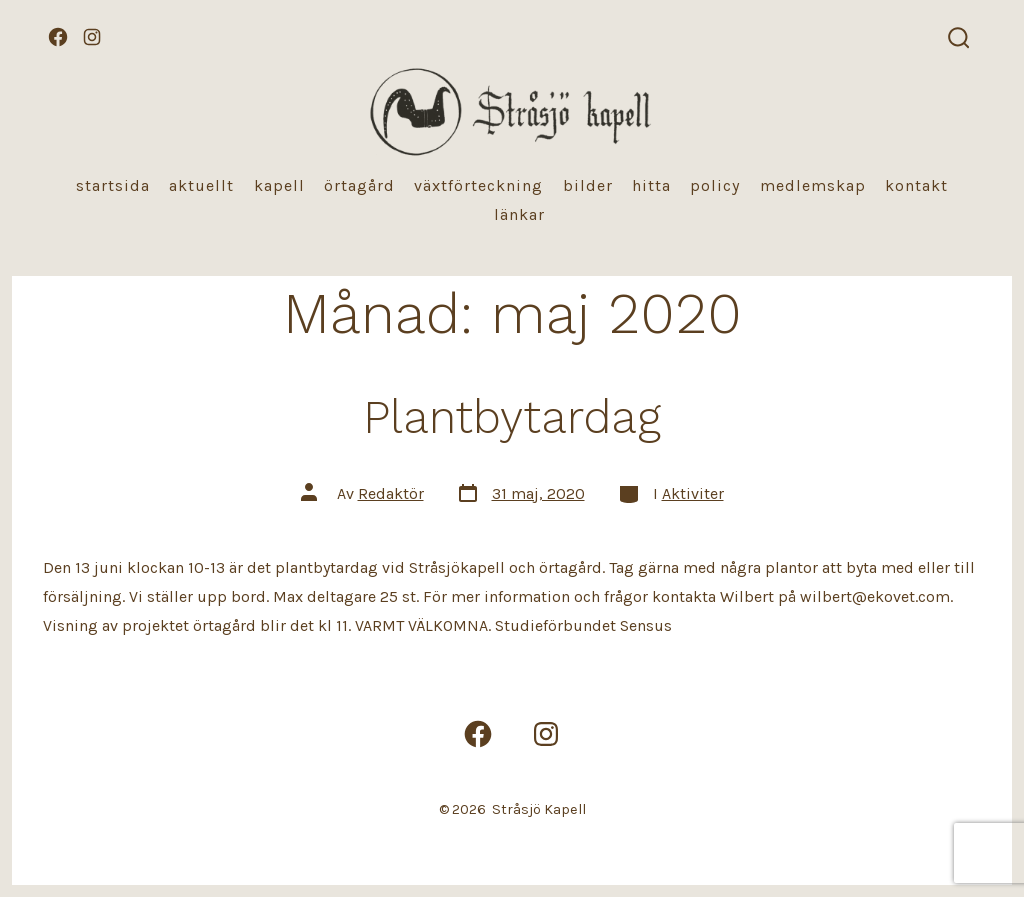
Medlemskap (813, 185)
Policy (715, 185)
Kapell (279, 185)
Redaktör (391, 493)
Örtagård (359, 185)
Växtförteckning (478, 185)
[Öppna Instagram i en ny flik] (92, 37)
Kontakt (916, 185)
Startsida (113, 185)
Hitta (651, 185)
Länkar (519, 214)
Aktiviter (693, 493)
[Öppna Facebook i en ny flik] (58, 37)
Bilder (588, 185)
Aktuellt (201, 185)
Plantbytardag (512, 417)
